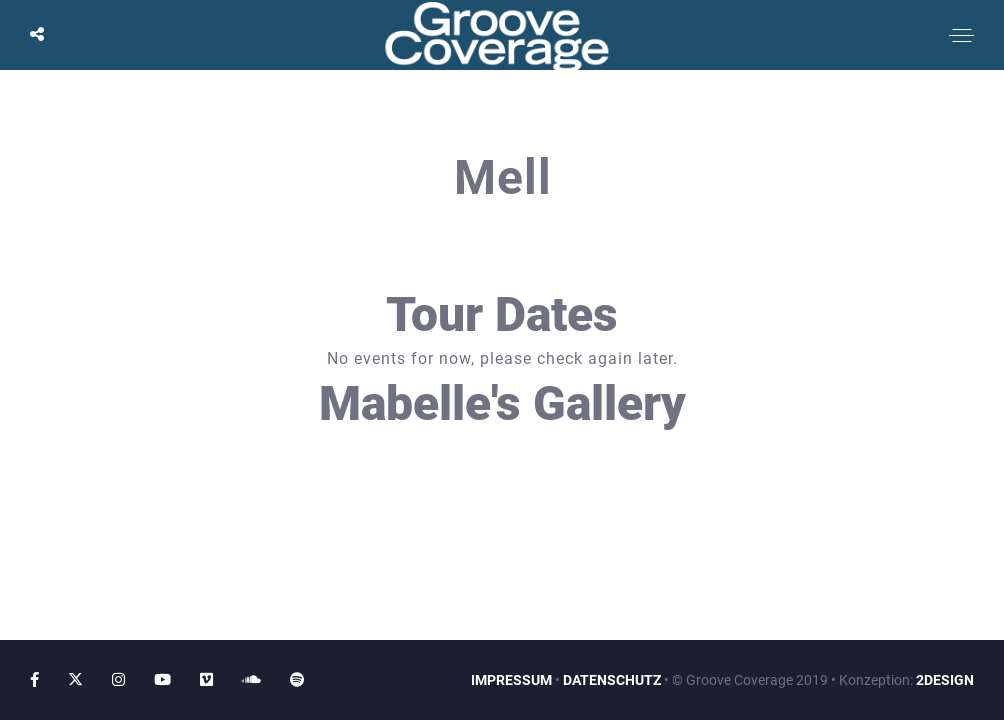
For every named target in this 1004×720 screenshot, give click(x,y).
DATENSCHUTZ (612, 680)
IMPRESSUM (511, 680)
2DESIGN (945, 680)
